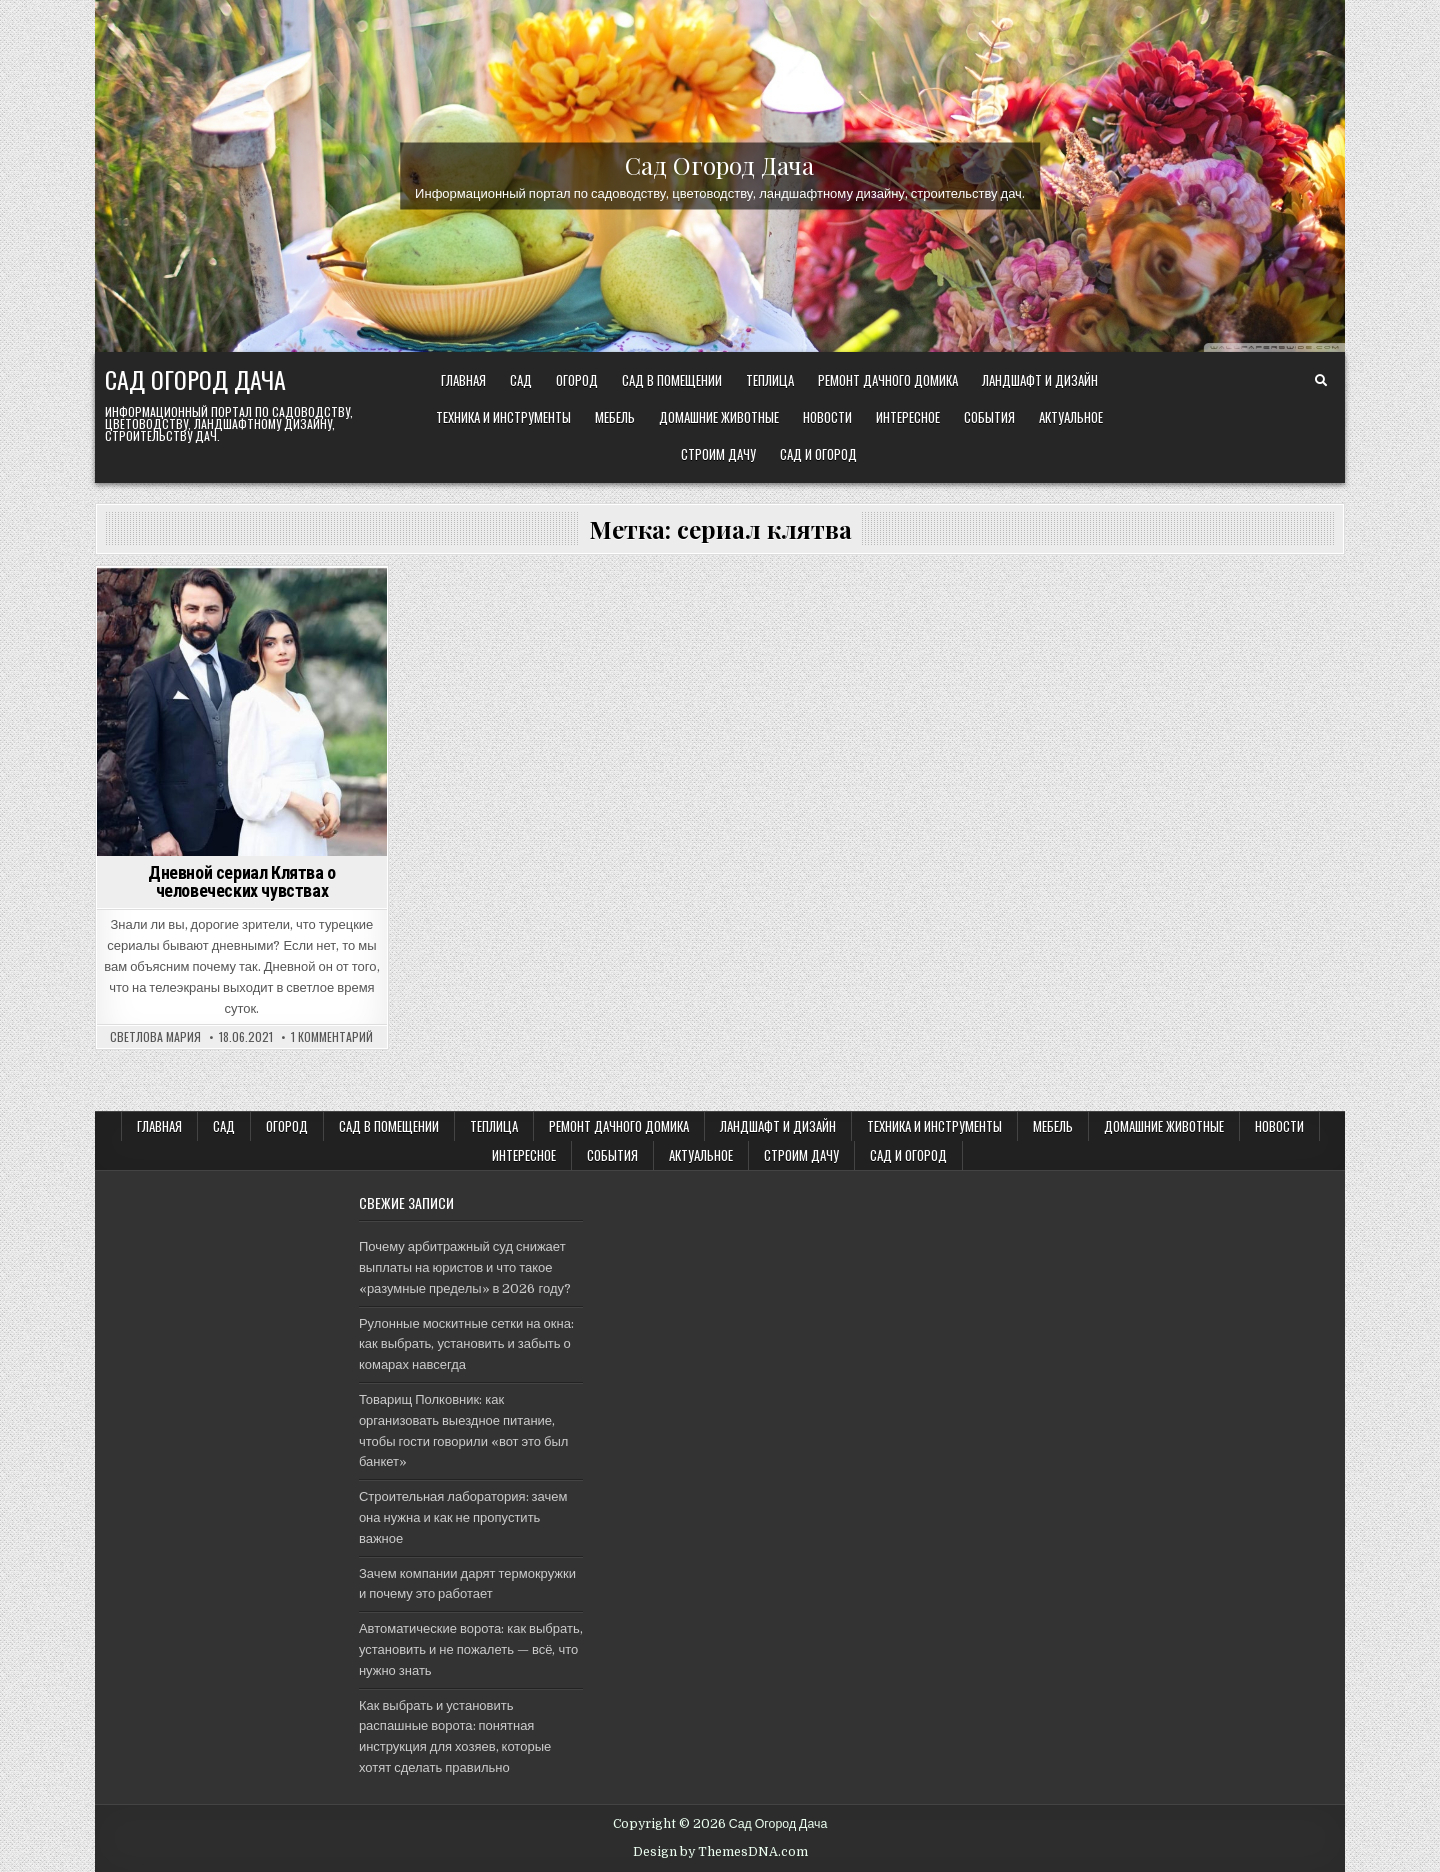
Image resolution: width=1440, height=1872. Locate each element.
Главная (463, 380)
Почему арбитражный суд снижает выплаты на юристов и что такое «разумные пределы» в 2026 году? (465, 1267)
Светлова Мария (155, 1037)
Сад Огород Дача (719, 164)
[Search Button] (1321, 381)
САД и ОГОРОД (818, 454)
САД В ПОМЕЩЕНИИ (672, 380)
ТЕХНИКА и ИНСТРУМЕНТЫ (503, 417)
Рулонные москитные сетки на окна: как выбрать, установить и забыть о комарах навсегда (466, 1344)
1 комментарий (332, 1037)
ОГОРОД (577, 380)
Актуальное (1071, 417)
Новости (827, 417)
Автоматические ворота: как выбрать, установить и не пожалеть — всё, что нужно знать (471, 1649)
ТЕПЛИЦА (770, 380)
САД (521, 380)
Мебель (615, 417)
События (989, 417)
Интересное (908, 417)
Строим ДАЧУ (718, 454)
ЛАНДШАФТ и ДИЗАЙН (1040, 380)
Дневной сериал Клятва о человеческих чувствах (242, 881)
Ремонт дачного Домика (888, 380)
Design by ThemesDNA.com (720, 1852)
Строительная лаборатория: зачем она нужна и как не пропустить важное (463, 1517)
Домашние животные (719, 417)
